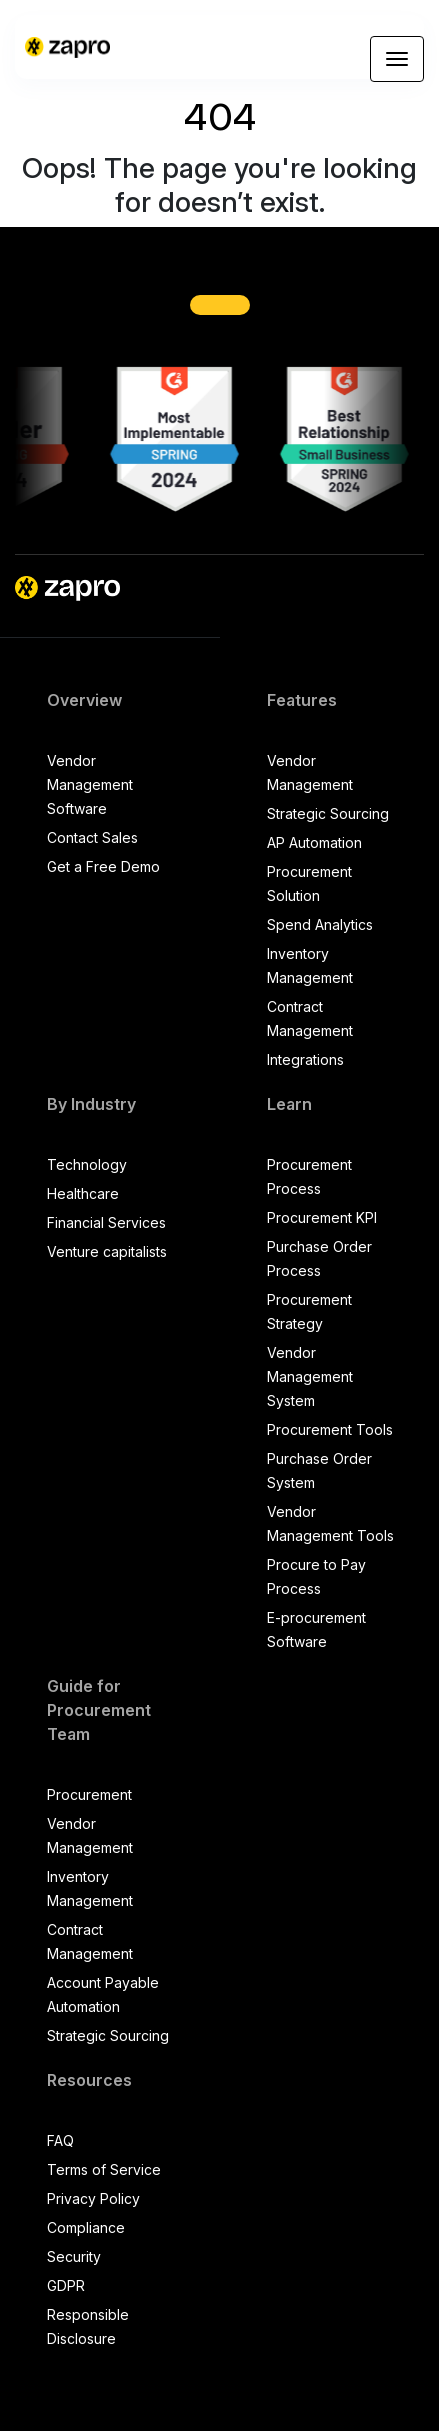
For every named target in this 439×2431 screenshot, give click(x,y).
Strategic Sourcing (328, 813)
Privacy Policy (93, 2198)
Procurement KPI (322, 1217)
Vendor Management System (310, 1376)
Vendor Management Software (90, 784)
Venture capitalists (107, 1251)
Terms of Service (104, 2169)
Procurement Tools (330, 1429)
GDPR (66, 2285)
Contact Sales (92, 837)
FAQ (60, 2140)
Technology (87, 1164)
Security (74, 2256)
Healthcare (83, 1193)
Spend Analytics (320, 924)
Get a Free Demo (103, 866)
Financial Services (106, 1222)
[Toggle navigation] (397, 59)
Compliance (86, 2227)
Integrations (305, 1059)
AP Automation (314, 842)
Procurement (89, 1794)
